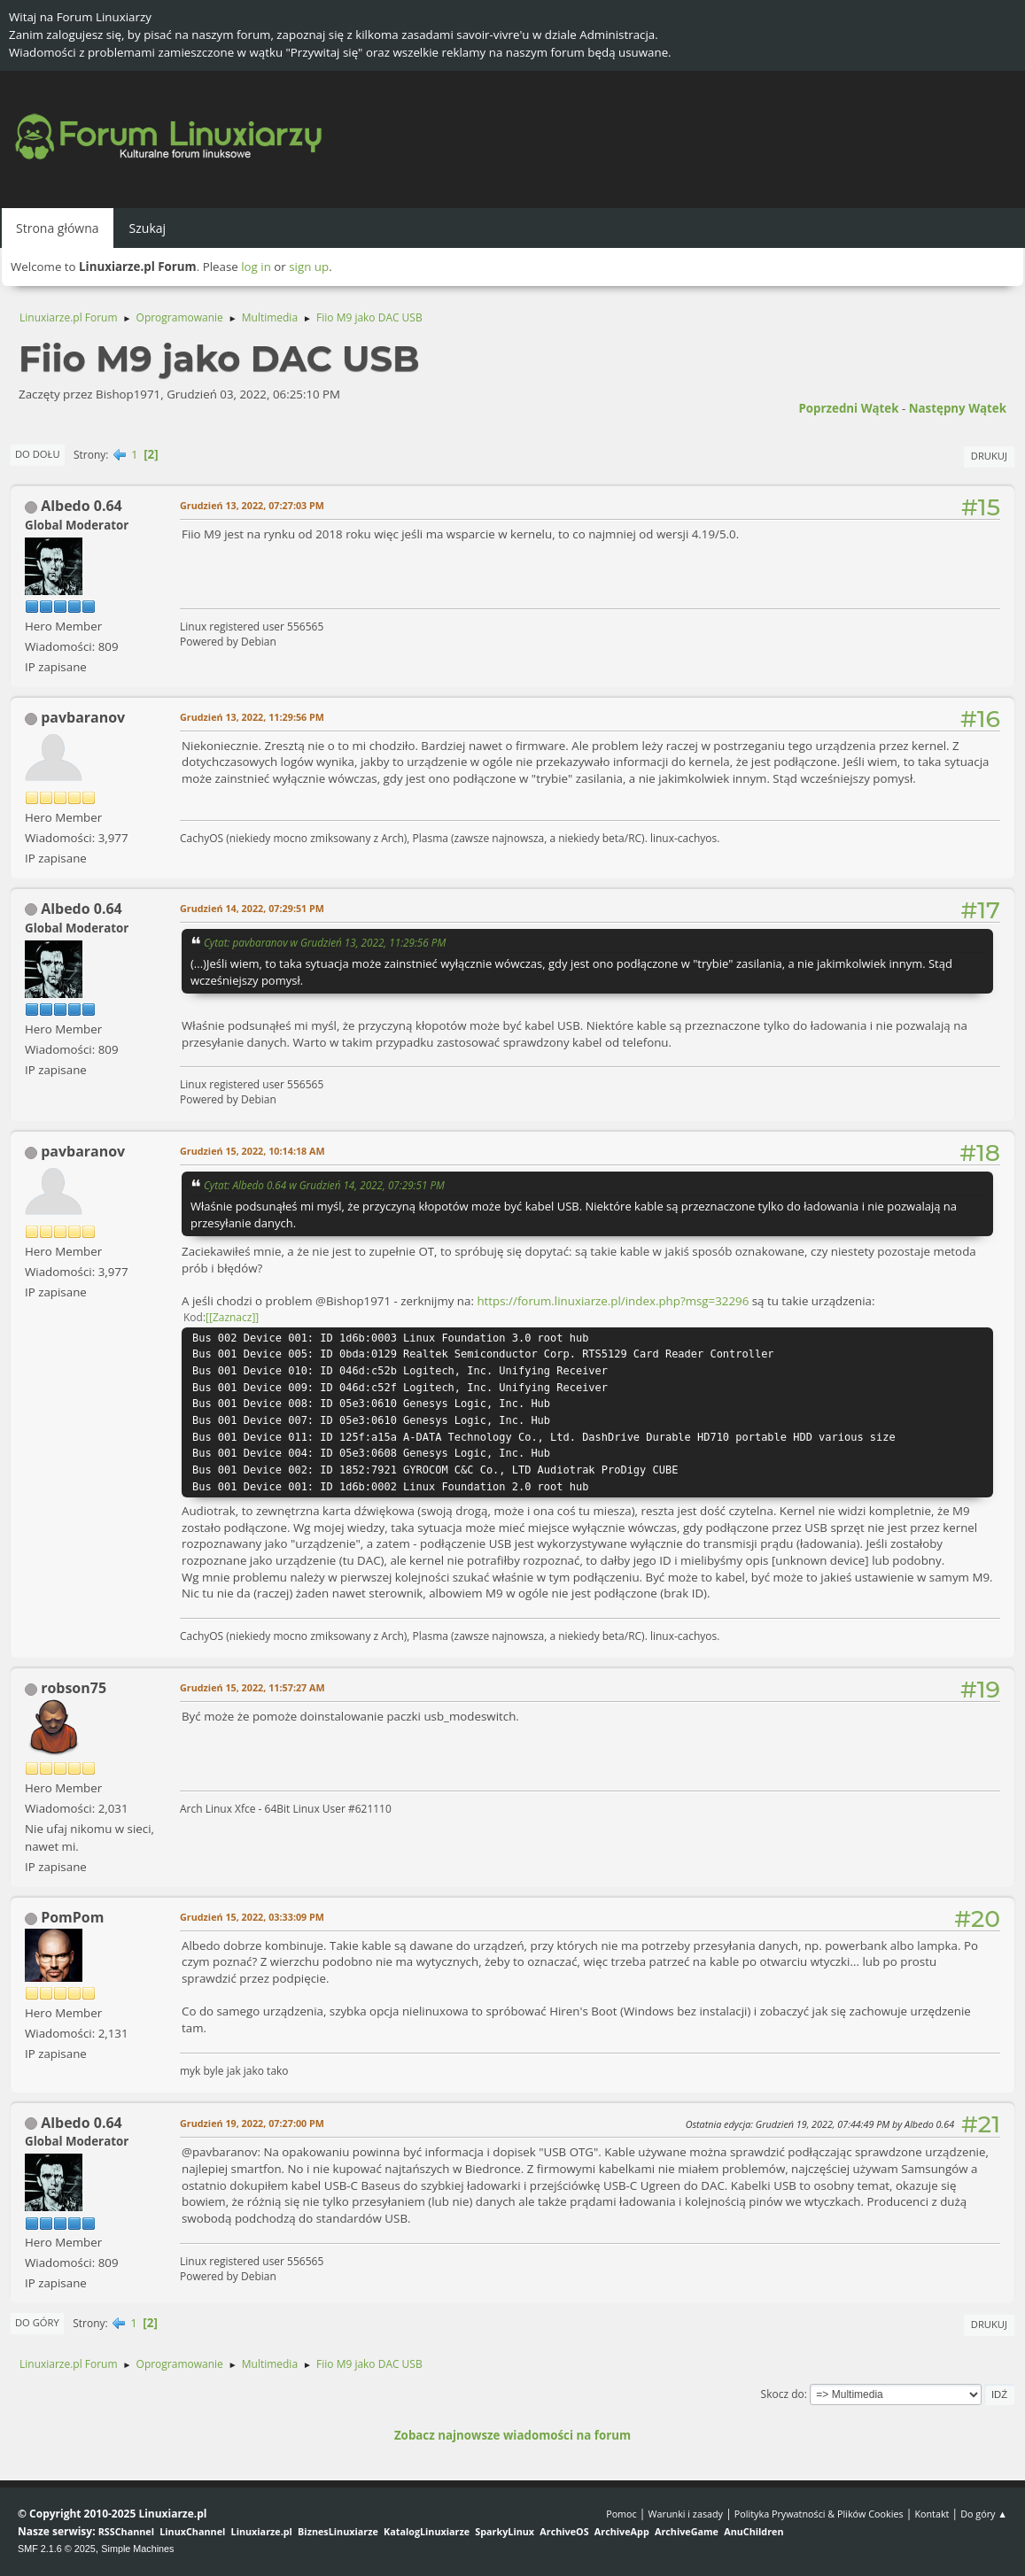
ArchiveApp (621, 2531)
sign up (309, 267)
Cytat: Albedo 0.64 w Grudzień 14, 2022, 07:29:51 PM (324, 1185)
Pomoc (621, 2513)
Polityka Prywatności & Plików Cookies (819, 2513)
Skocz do (782, 2394)
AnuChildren (753, 2531)
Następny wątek (957, 408)
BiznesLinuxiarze (338, 2531)
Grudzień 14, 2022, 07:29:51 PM (252, 908)
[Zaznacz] (232, 1317)
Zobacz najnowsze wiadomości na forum (512, 2435)
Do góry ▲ (983, 2513)
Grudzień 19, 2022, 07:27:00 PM (252, 2123)
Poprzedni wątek (848, 408)
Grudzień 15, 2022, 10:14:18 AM (252, 1150)
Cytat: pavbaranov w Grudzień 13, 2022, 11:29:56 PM (325, 942)
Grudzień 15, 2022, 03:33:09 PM (252, 1916)
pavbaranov (83, 717)
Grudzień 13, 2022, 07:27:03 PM (252, 505)
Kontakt (931, 2513)
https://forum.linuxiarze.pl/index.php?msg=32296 (613, 1301)
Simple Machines (137, 2548)
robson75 (73, 1688)
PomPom (72, 1917)
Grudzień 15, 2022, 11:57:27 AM (252, 1687)
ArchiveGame (686, 2531)
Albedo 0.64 (81, 505)
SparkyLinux (504, 2531)
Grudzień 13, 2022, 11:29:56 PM (252, 716)
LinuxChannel (192, 2531)
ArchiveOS (564, 2531)
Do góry (37, 2322)
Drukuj (989, 455)
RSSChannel (126, 2531)
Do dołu (37, 453)
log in (256, 267)
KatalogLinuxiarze (427, 2531)
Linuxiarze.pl (261, 2531)
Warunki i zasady (685, 2513)
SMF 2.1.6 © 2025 (57, 2548)
